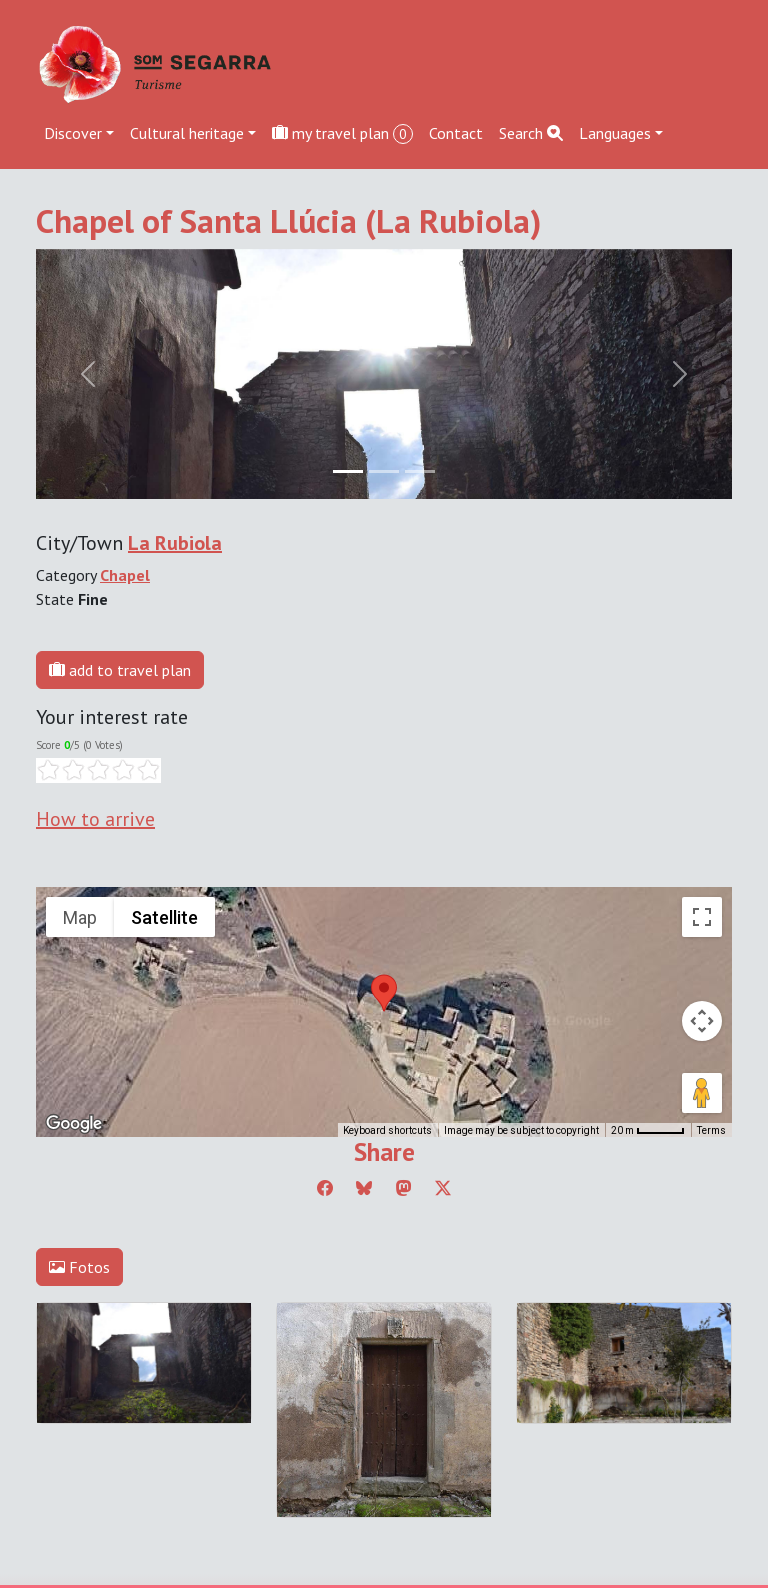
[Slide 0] (348, 471)
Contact (456, 133)
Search (531, 133)
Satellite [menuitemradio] (164, 917)
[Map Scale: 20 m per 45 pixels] (648, 1130)
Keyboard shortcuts (387, 1130)
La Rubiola (175, 543)
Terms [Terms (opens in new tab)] (711, 1130)
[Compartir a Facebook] (325, 1188)
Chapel (125, 575)
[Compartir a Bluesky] (364, 1188)
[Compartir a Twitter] (443, 1188)
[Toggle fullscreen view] (702, 917)
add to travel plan (120, 670)
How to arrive (95, 819)
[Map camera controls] (702, 1021)
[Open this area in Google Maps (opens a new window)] (74, 1124)
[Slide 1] (384, 471)
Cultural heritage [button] (187, 133)
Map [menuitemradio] (80, 917)
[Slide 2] (420, 471)
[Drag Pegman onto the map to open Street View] (702, 1093)
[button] (384, 993)
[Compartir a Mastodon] (404, 1188)
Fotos (79, 1267)
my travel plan (342, 133)
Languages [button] (615, 133)
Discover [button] (73, 133)
